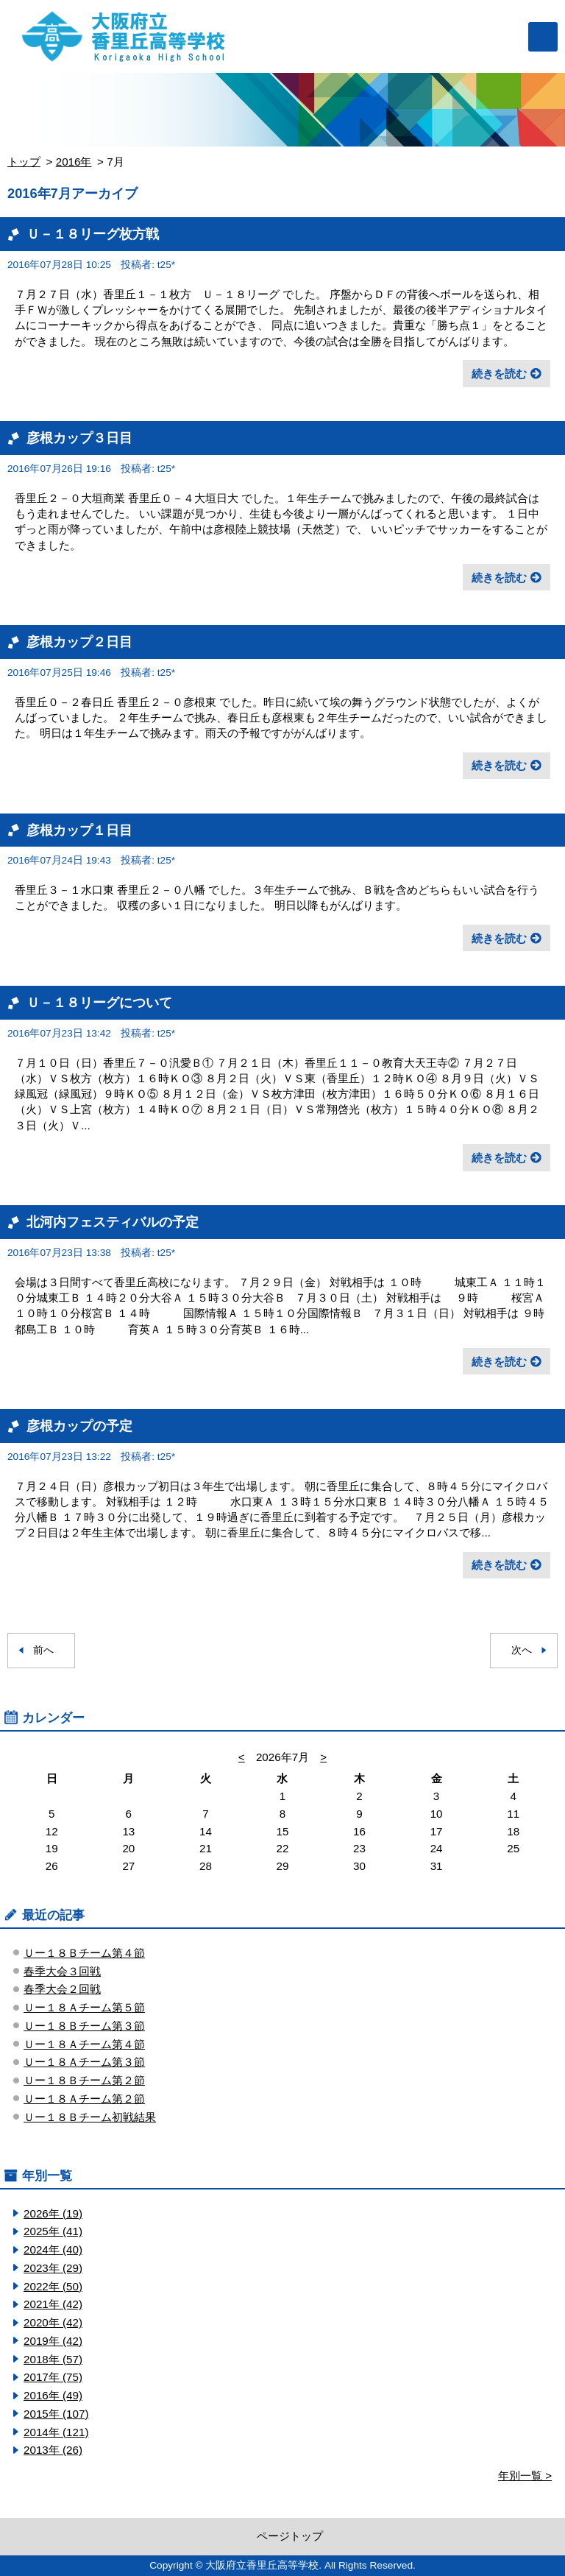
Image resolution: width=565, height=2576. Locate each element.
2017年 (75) (53, 2377)
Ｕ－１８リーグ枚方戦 (92, 233)
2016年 (74, 161)
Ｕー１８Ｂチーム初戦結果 (90, 2117)
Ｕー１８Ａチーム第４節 (84, 2044)
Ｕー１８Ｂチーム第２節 (84, 2080)
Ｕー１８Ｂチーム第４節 (84, 1953)
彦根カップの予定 (79, 1425)
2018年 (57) (53, 2359)
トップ (23, 161)
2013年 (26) (53, 2449)
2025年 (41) (53, 2231)
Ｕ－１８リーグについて (99, 1002)
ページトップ (290, 2536)
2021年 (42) (53, 2304)
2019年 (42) (53, 2341)
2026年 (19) (53, 2213)
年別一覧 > (525, 2475)
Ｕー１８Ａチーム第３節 (84, 2061)
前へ (43, 1650)
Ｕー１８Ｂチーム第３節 (84, 2025)
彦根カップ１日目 (79, 830)
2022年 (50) (53, 2286)
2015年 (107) (56, 2413)
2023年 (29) (53, 2268)
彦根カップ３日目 (79, 437)
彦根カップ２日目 (79, 641)
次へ (521, 1650)
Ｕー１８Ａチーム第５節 (84, 2007)
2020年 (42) (53, 2322)
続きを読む (499, 373)
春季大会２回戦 (62, 1989)
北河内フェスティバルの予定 (112, 1221)
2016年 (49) (53, 2395)
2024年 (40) (53, 2249)
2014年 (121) (56, 2432)
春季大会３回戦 (62, 1971)
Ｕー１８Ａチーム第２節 (84, 2098)
